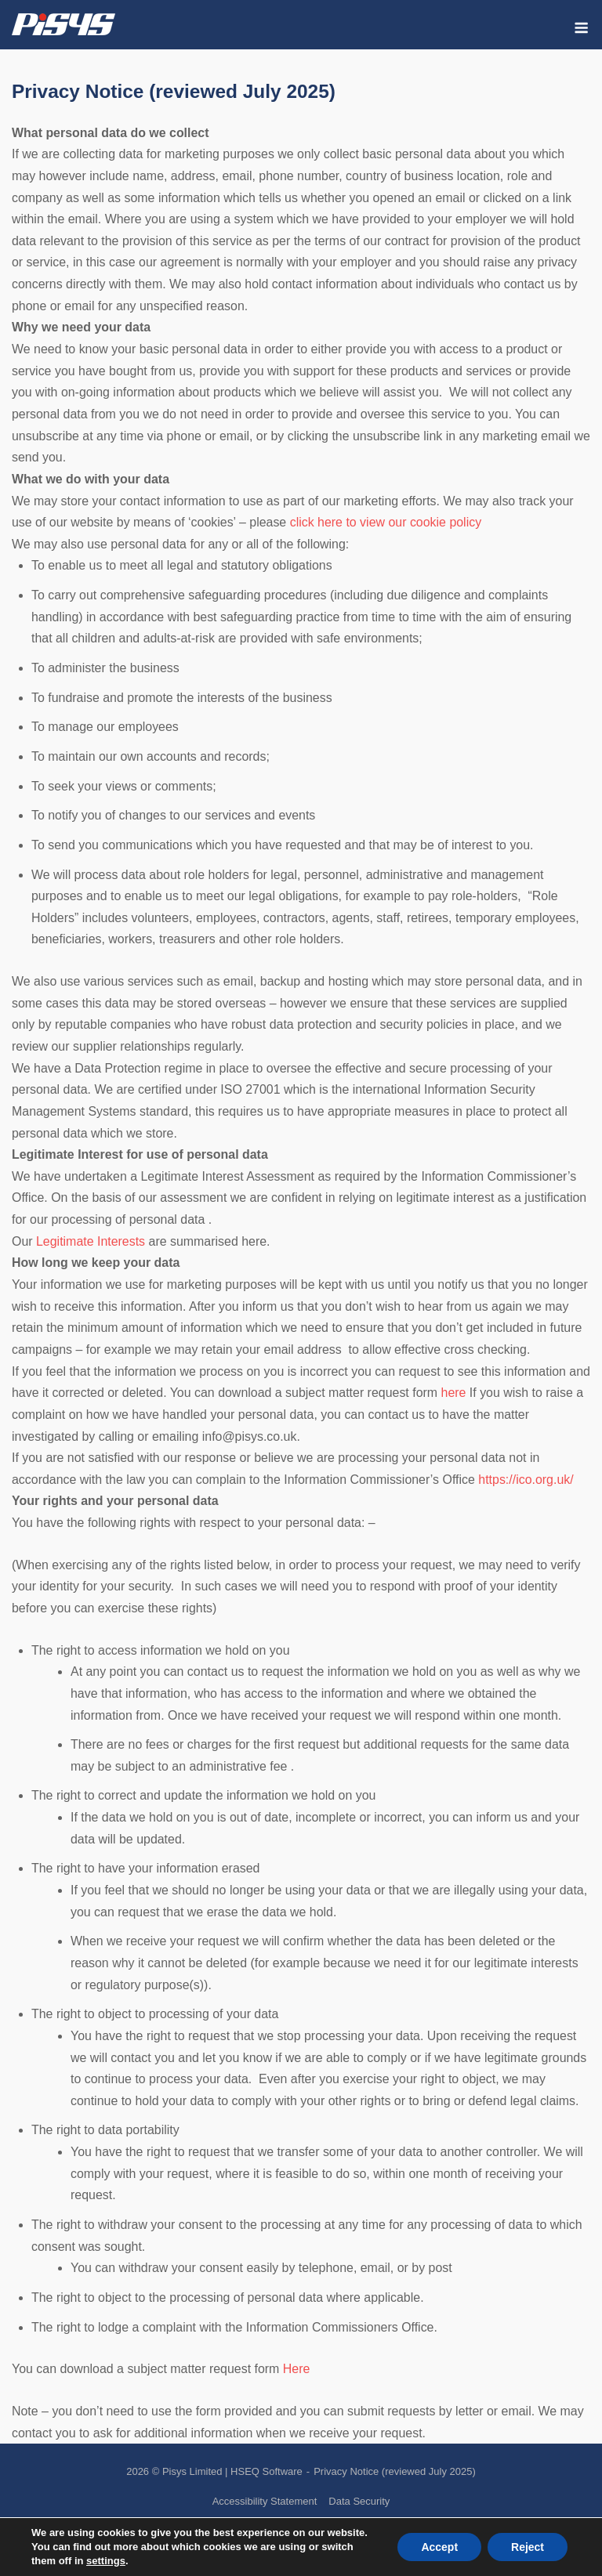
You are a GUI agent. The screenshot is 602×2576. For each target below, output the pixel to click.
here (453, 1392)
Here (296, 2368)
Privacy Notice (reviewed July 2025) (395, 2471)
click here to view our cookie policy (385, 522)
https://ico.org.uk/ (525, 1479)
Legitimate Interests (90, 1241)
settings (105, 2561)
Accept (439, 2547)
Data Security (359, 2501)
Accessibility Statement (264, 2501)
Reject (527, 2547)
